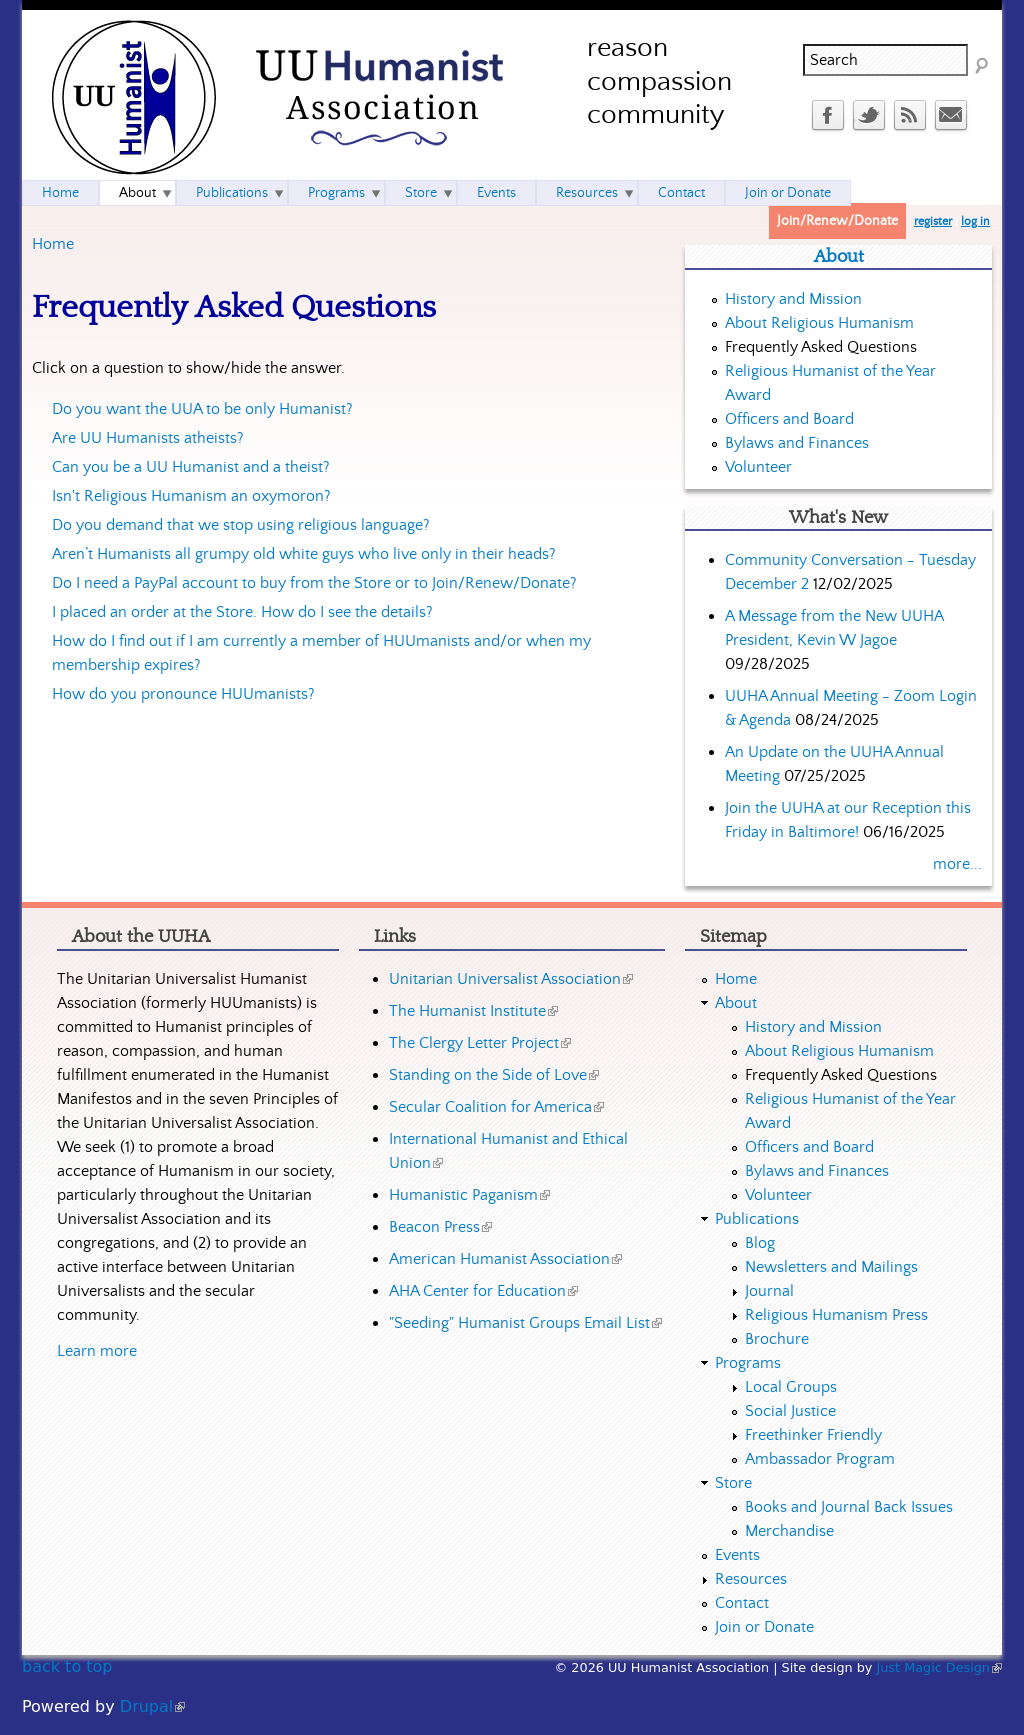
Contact (681, 193)
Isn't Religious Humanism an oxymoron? (191, 496)
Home (53, 244)
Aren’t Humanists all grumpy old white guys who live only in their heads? (304, 554)
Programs (336, 193)
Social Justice (790, 1411)
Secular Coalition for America (496, 1107)
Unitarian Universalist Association (511, 979)
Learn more (97, 1351)
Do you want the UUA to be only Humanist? (202, 409)
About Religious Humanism (819, 323)
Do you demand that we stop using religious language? (241, 525)
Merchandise (789, 1531)
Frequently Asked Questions (821, 347)
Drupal (152, 1706)
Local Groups (791, 1387)
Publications (232, 193)
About (137, 193)
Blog (760, 1243)
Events (496, 193)
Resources (587, 193)
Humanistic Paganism (469, 1195)
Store (421, 193)
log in (975, 221)
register (933, 221)
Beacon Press (440, 1227)
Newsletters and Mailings (831, 1267)
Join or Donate (788, 193)
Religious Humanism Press (836, 1315)
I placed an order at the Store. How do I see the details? (242, 612)
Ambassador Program (820, 1459)
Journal (769, 1291)
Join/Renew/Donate (837, 221)
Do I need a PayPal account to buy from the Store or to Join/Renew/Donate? (314, 583)
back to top (67, 1666)
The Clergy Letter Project (480, 1043)
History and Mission (793, 299)
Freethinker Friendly (813, 1435)
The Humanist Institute (473, 1011)
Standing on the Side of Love (494, 1075)
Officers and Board (789, 419)
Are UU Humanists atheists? (148, 438)
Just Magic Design (940, 1667)
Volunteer (758, 467)
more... (957, 864)
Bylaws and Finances (797, 443)
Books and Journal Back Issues (849, 1507)
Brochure (777, 1339)
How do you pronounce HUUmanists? (183, 694)
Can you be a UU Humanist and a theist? (191, 467)
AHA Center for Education (483, 1291)
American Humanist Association (505, 1259)
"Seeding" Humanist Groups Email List (525, 1323)
